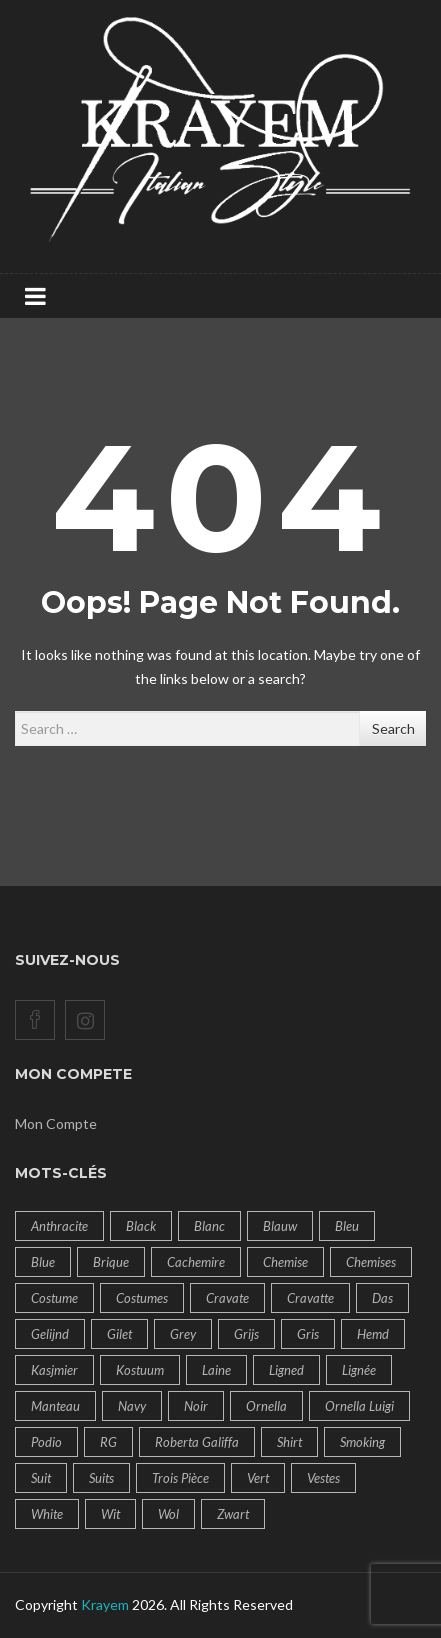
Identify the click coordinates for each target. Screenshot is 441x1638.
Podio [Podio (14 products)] (46, 1442)
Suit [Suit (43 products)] (41, 1478)
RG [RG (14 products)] (108, 1442)
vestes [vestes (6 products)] (323, 1478)
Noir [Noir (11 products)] (196, 1406)
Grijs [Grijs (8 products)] (246, 1334)
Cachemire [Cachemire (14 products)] (196, 1262)
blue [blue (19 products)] (43, 1262)
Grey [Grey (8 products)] (183, 1334)
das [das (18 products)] (382, 1298)
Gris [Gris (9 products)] (308, 1334)
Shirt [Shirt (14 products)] (289, 1442)
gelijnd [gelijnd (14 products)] (50, 1334)
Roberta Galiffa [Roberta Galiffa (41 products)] (197, 1442)
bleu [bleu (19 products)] (347, 1226)
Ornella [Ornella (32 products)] (266, 1406)
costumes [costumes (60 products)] (142, 1298)
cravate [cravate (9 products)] (227, 1298)
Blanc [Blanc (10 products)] (209, 1226)
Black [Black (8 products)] (141, 1226)
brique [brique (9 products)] (111, 1262)
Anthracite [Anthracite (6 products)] (59, 1226)
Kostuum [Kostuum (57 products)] (140, 1370)
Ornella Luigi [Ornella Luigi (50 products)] (359, 1406)
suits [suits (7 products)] (101, 1478)
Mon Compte (56, 1123)
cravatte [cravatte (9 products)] (310, 1298)
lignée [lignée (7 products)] (359, 1370)
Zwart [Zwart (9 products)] (233, 1514)
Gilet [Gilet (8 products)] (119, 1334)
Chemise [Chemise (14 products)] (285, 1262)
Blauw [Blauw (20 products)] (280, 1226)
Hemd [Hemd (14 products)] (373, 1334)
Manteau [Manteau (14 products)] (55, 1406)
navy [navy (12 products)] (132, 1406)
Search (393, 728)
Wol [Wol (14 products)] (168, 1514)
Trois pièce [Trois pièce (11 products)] (180, 1478)
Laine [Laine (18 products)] (216, 1370)
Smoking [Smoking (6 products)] (362, 1442)
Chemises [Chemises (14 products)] (371, 1262)
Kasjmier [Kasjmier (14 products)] (54, 1370)
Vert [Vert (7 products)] (258, 1478)
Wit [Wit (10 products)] (110, 1514)
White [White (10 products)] (47, 1514)
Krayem (105, 1604)
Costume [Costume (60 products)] (54, 1298)
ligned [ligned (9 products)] (286, 1370)
